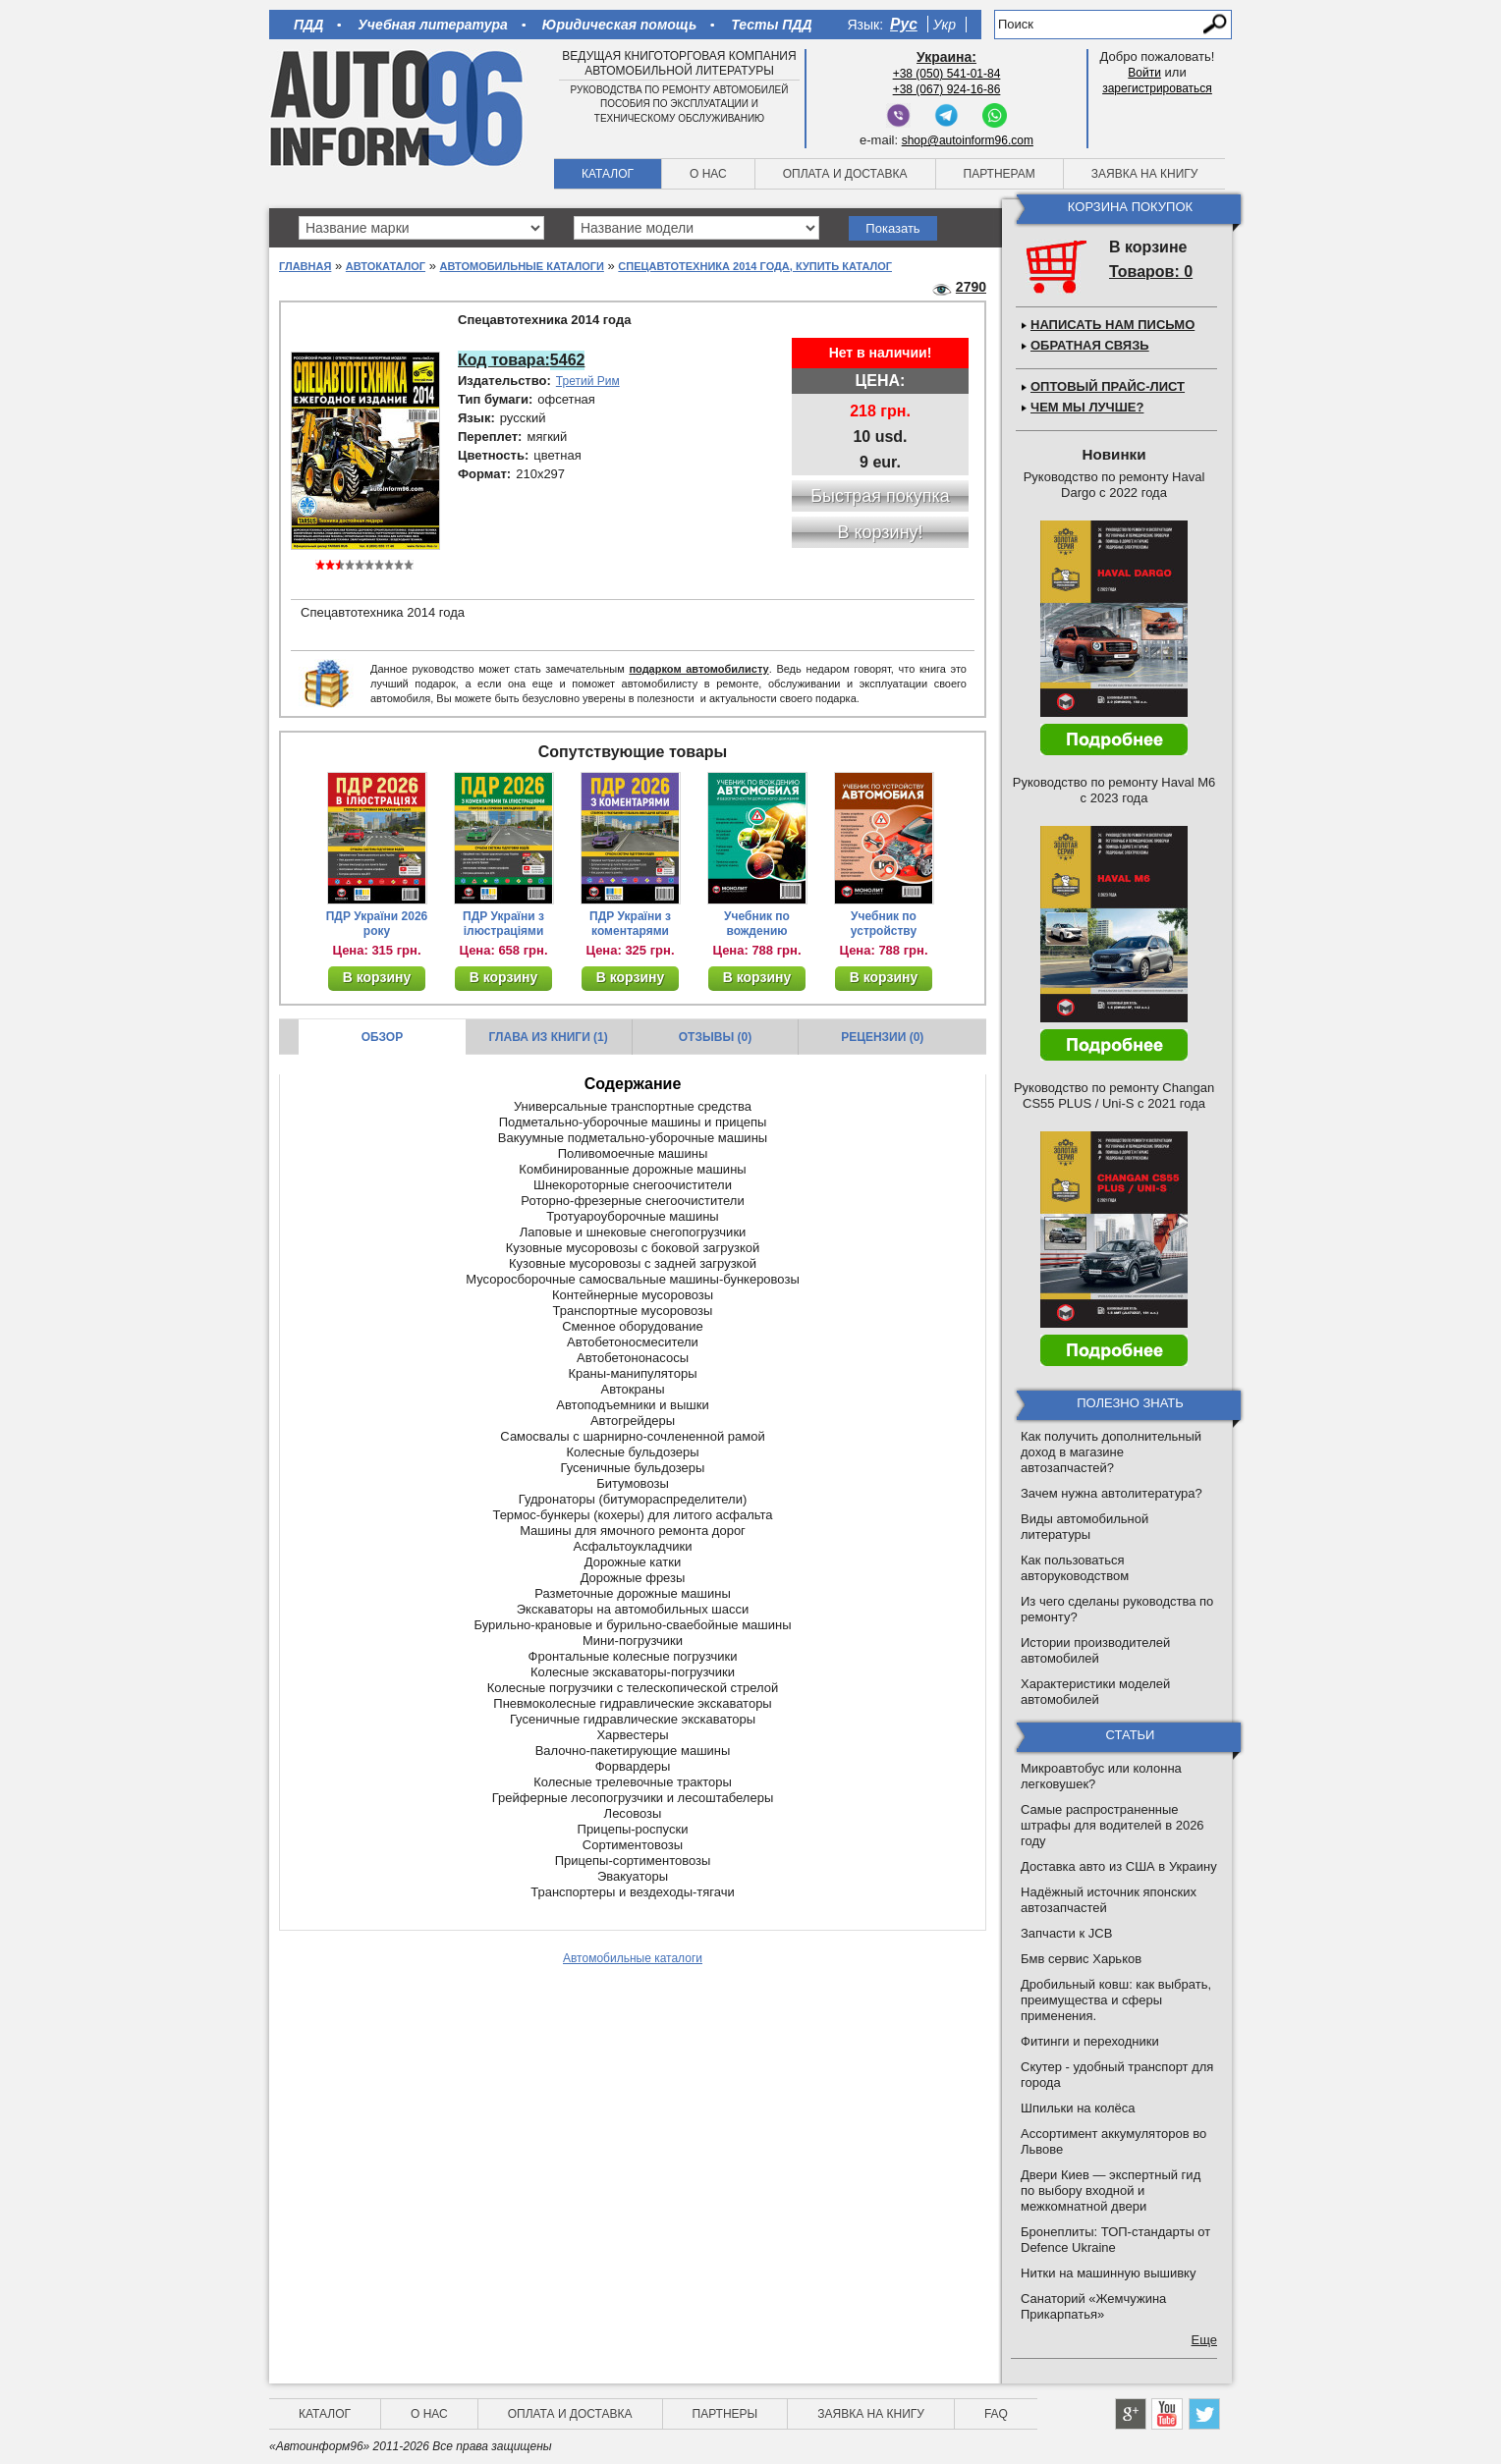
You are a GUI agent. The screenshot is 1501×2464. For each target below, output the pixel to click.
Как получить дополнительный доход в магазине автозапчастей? (1111, 1452)
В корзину (377, 977)
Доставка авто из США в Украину (1119, 1866)
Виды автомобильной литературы (1084, 1526)
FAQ (996, 2414)
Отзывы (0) (715, 1037)
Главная (305, 266)
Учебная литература (433, 24)
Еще (1204, 2339)
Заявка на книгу (1144, 174)
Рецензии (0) (882, 1037)
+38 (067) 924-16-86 (947, 89)
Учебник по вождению (757, 923)
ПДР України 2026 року (377, 923)
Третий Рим (588, 381)
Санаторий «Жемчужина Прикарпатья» (1093, 2306)
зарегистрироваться (1157, 88)
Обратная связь (1089, 345)
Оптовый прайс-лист (1107, 386)
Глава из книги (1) (548, 1037)
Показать (892, 228)
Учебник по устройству (884, 923)
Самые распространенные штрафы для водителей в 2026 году (1112, 1825)
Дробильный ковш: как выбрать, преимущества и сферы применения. (1116, 2000)
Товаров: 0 (1151, 271)
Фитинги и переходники (1090, 2041)
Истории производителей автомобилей (1095, 1650)
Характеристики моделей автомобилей (1095, 1691)
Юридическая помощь (619, 24)
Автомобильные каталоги (522, 266)
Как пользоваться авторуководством (1075, 1568)
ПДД (308, 24)
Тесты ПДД (771, 24)
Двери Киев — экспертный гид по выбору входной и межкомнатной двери (1110, 2190)
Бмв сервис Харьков (1081, 1958)
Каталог (608, 174)
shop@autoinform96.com (967, 140)
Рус (903, 24)
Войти (1144, 73)
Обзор (382, 1037)
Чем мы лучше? (1086, 407)
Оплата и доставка (845, 174)
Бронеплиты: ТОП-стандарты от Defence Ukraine (1115, 2239)
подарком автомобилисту (698, 669)
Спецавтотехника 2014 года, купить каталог (755, 266)
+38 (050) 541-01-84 (947, 74)
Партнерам (999, 174)
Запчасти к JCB (1066, 1933)
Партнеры (725, 2414)
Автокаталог (385, 266)
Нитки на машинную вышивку (1108, 2273)
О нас (708, 174)
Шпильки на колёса (1078, 2108)
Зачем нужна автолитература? (1111, 1493)
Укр (944, 24)
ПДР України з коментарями (630, 923)
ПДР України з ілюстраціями (503, 923)
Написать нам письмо (1112, 324)
